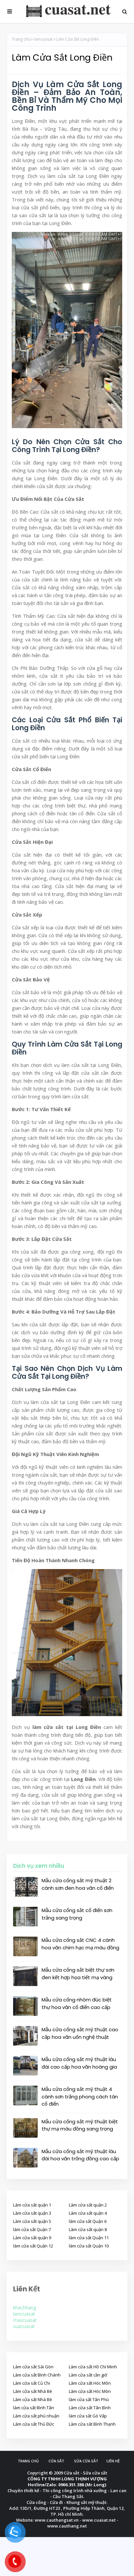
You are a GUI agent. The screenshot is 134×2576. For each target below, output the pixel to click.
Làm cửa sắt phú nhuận (36, 2416)
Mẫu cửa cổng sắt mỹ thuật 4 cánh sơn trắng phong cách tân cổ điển (80, 2096)
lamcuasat (43, 39)
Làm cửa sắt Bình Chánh (37, 2375)
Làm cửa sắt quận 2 (88, 2205)
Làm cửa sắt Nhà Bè (32, 2391)
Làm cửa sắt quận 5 (32, 2221)
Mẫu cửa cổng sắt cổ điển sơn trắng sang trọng (77, 1914)
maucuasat (25, 2320)
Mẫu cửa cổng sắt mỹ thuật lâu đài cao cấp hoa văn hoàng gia (79, 2063)
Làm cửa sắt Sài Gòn (33, 2367)
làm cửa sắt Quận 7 (32, 2229)
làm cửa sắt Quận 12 (33, 2246)
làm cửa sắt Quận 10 (89, 2246)
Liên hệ (113, 2460)
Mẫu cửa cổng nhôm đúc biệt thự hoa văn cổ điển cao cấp (77, 2003)
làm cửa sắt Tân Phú (89, 2399)
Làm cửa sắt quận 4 (88, 2213)
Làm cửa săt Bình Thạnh (92, 2424)
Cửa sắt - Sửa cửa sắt (85, 2473)
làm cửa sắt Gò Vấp (88, 2416)
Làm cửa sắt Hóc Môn (90, 2383)
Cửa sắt (56, 2460)
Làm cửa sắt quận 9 (32, 2238)
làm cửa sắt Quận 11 (89, 2238)
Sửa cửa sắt (86, 2460)
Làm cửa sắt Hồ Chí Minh (93, 2367)
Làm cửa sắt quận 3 (32, 2213)
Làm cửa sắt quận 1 (32, 2205)
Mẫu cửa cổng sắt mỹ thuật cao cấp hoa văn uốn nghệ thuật (80, 2033)
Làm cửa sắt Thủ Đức (33, 2424)
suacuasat (24, 2326)
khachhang (24, 2307)
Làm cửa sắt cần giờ (88, 2375)
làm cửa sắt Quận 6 (87, 2221)
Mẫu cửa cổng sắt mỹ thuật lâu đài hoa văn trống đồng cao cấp (80, 2155)
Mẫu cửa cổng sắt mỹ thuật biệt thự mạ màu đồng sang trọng (80, 2125)
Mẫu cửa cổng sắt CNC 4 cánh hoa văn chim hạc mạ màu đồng (80, 1944)
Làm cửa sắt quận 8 (88, 2229)
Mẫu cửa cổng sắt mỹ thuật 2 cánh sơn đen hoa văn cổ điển (78, 1884)
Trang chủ (21, 39)
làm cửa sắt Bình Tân (33, 2408)
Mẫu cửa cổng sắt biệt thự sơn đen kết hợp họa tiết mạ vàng (78, 1973)
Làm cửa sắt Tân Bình (90, 2408)
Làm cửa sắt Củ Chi (31, 2383)
